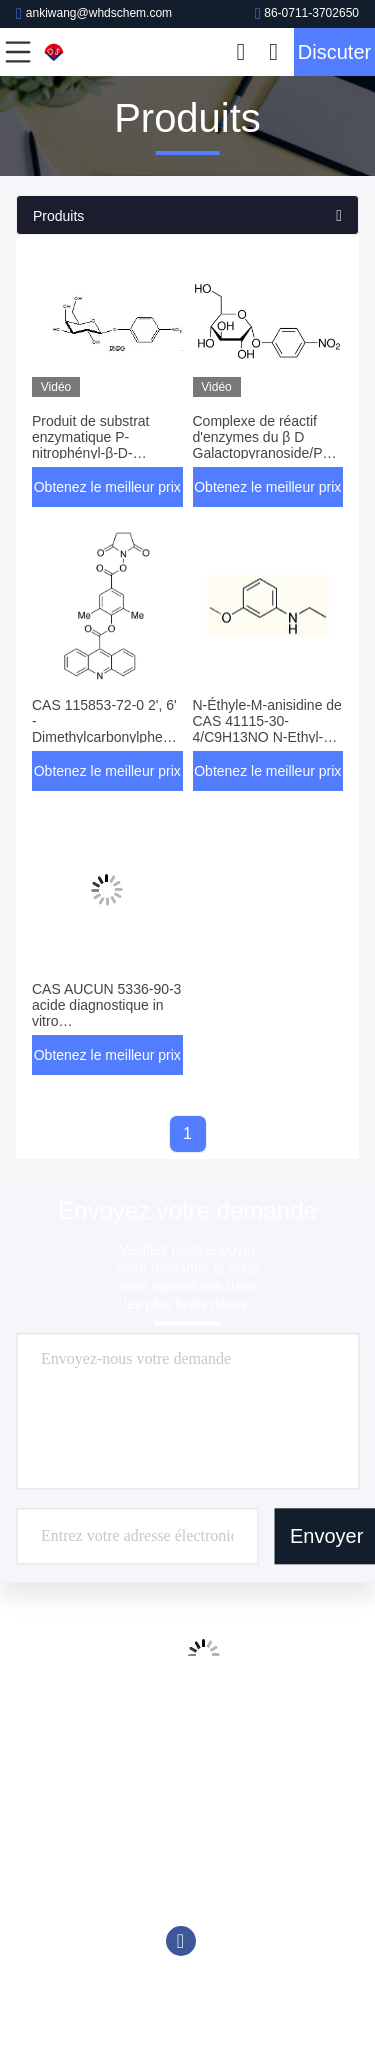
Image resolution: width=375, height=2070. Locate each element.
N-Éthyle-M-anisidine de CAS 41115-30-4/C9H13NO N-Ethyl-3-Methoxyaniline (267, 729)
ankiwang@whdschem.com (94, 13)
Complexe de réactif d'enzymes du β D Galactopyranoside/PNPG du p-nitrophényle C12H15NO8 (273, 453)
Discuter (334, 52)
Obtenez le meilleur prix (107, 487)
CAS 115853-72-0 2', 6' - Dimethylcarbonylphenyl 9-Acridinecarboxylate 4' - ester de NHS (106, 737)
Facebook (181, 1941)
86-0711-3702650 (307, 13)
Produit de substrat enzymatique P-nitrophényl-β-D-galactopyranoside (91, 445)
